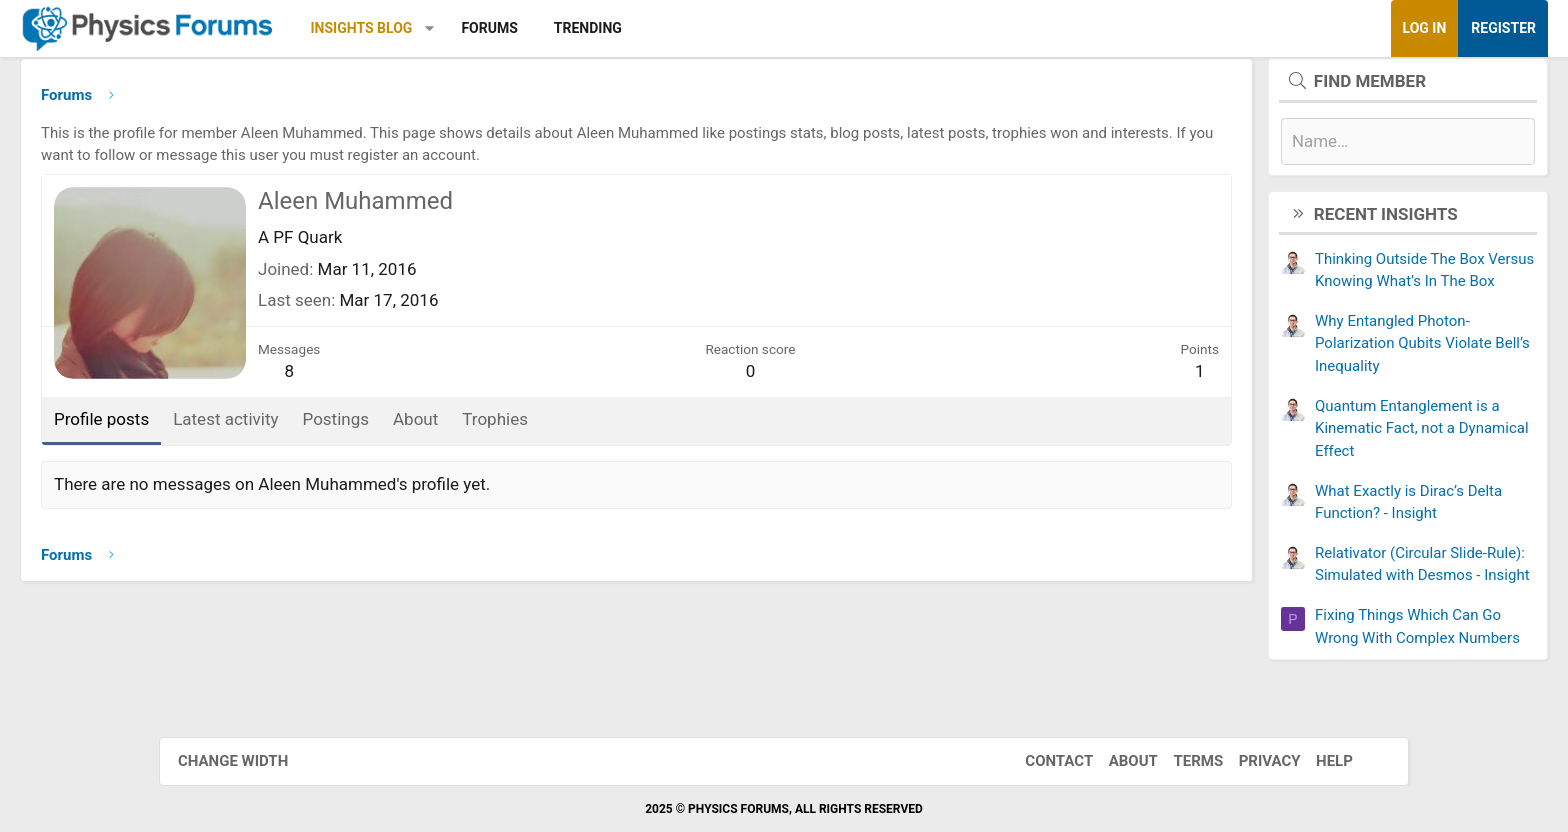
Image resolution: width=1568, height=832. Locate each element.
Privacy (1250, 761)
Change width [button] (253, 761)
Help (1314, 761)
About (1113, 761)
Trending (747, 28)
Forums (648, 28)
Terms (1178, 761)
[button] (588, 28)
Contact (1039, 761)
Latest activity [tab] (384, 426)
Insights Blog (521, 28)
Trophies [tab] (654, 426)
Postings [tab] (495, 426)
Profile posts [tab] (260, 426)
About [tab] (574, 426)
